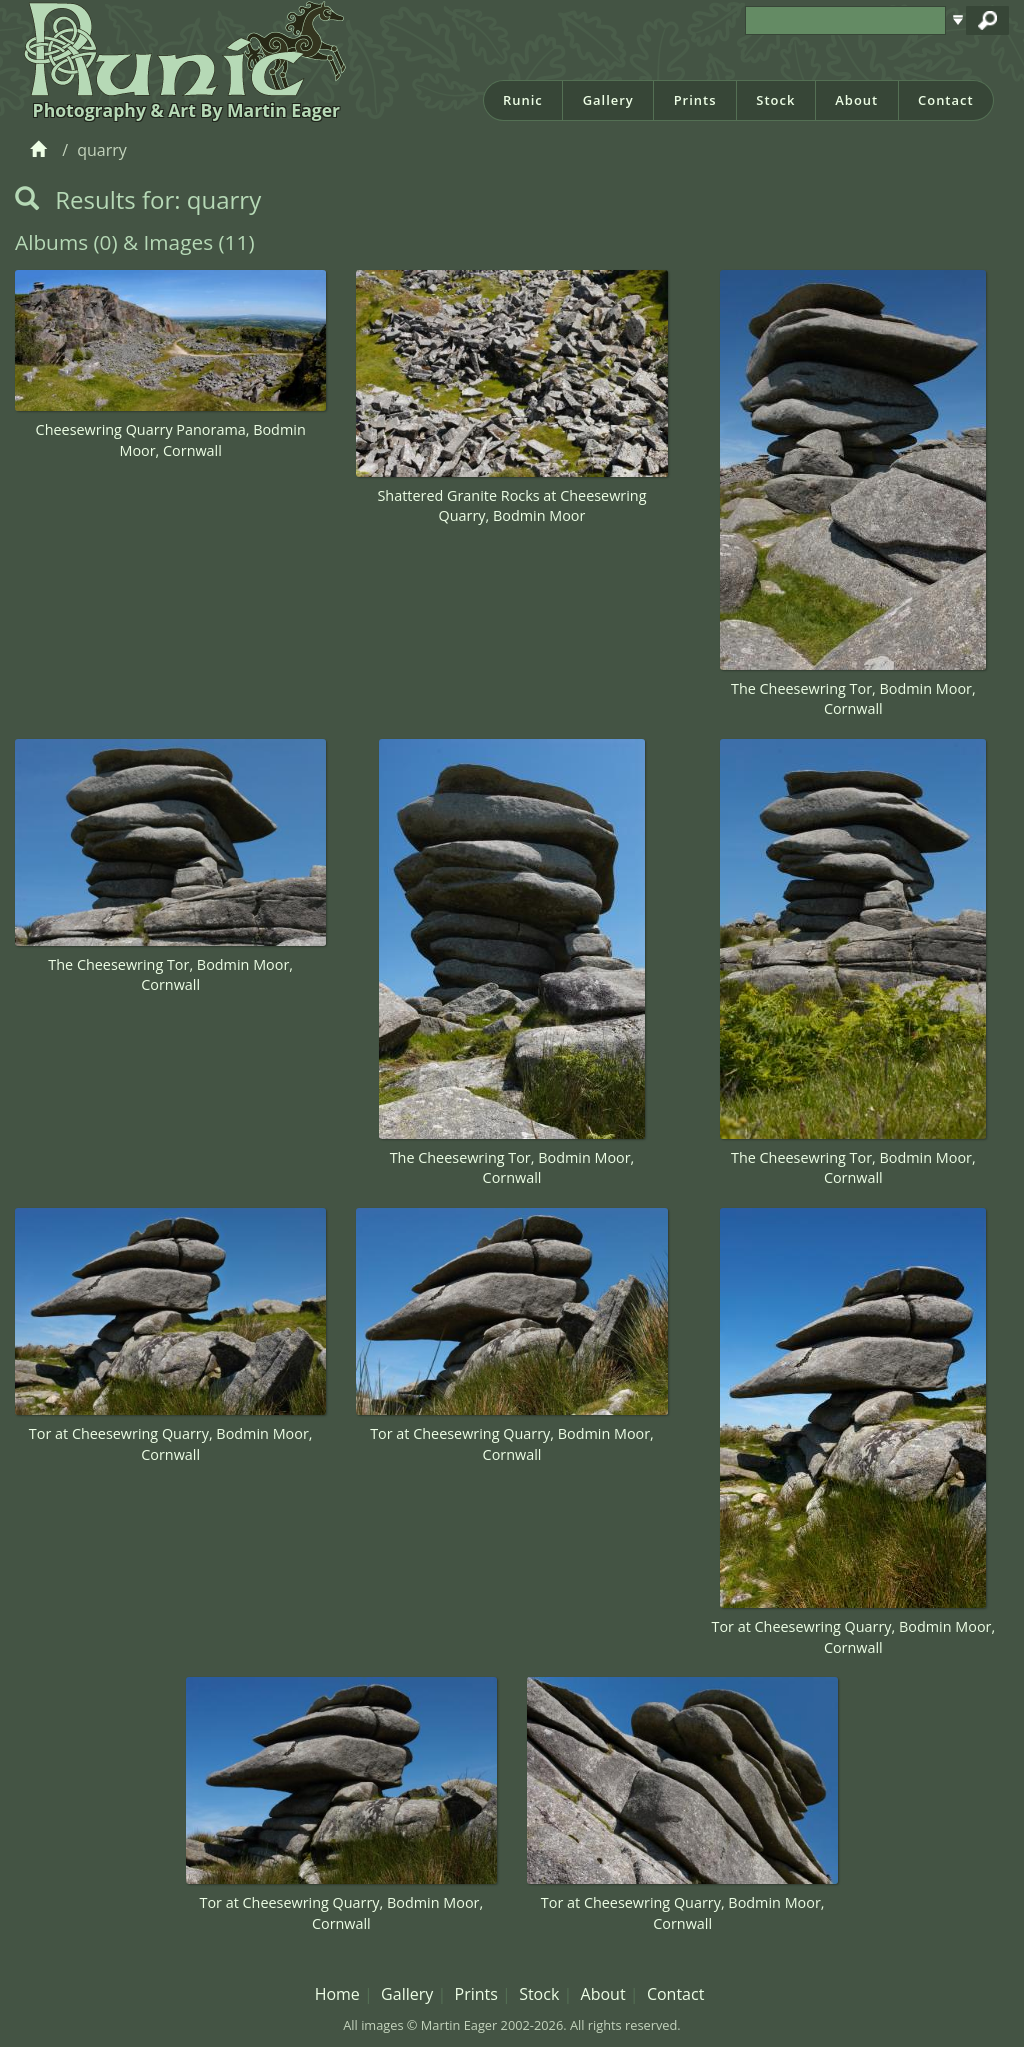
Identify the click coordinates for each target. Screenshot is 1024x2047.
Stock (775, 100)
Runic (523, 100)
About (856, 100)
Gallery (608, 100)
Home (337, 1994)
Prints (695, 100)
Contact (946, 100)
